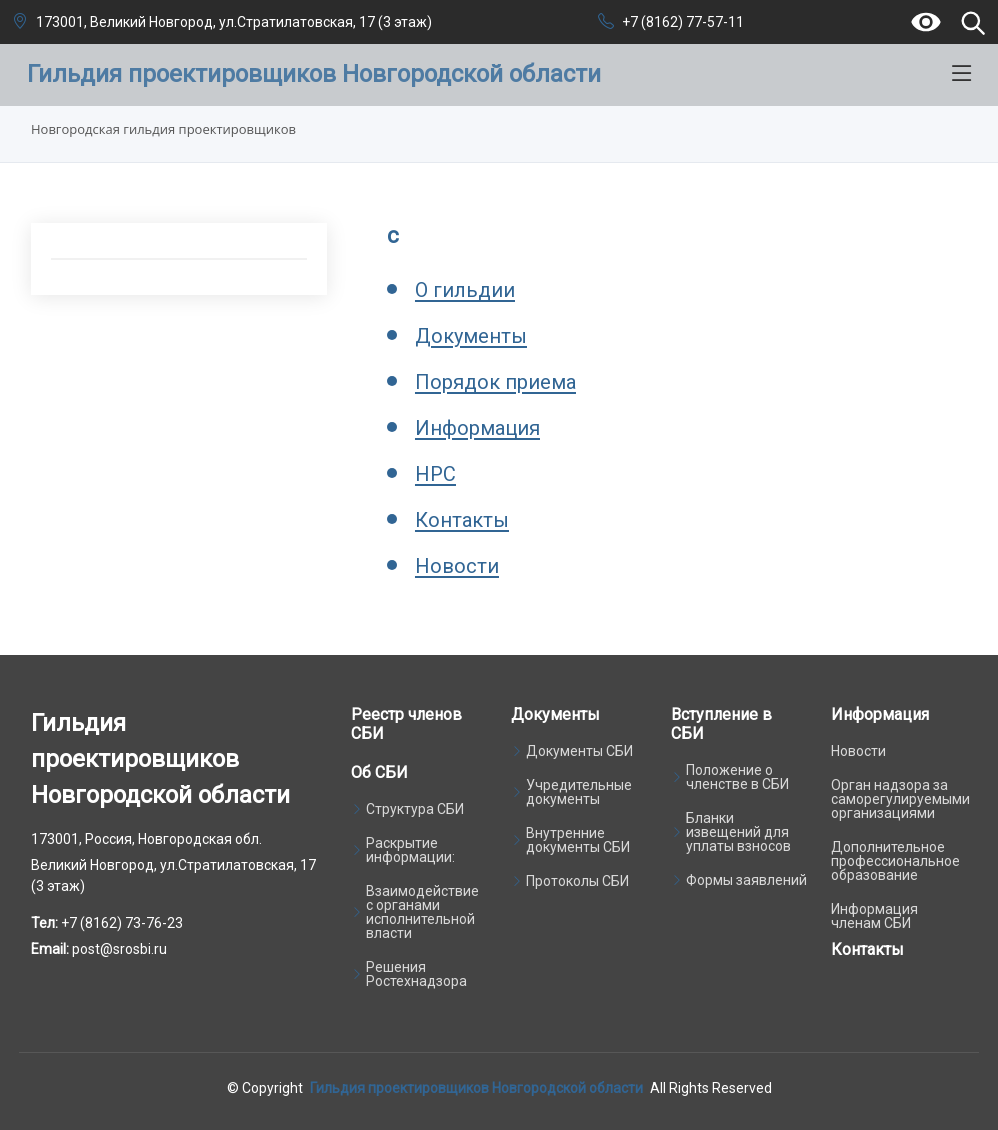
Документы (471, 336)
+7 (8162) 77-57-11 (683, 22)
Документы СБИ (579, 751)
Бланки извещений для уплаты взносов (738, 832)
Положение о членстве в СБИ (737, 777)
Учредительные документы (579, 792)
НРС (435, 474)
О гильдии (465, 290)
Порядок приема (495, 382)
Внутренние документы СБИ (578, 840)
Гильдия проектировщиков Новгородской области (476, 1088)
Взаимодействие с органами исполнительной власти (422, 912)
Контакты (462, 520)
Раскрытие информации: (410, 850)
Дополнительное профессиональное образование (895, 861)
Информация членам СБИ (874, 916)
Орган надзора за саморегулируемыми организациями (900, 799)
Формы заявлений (746, 880)
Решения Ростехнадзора (416, 974)
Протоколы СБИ (577, 881)
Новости (457, 566)
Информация (477, 428)
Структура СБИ (415, 809)
